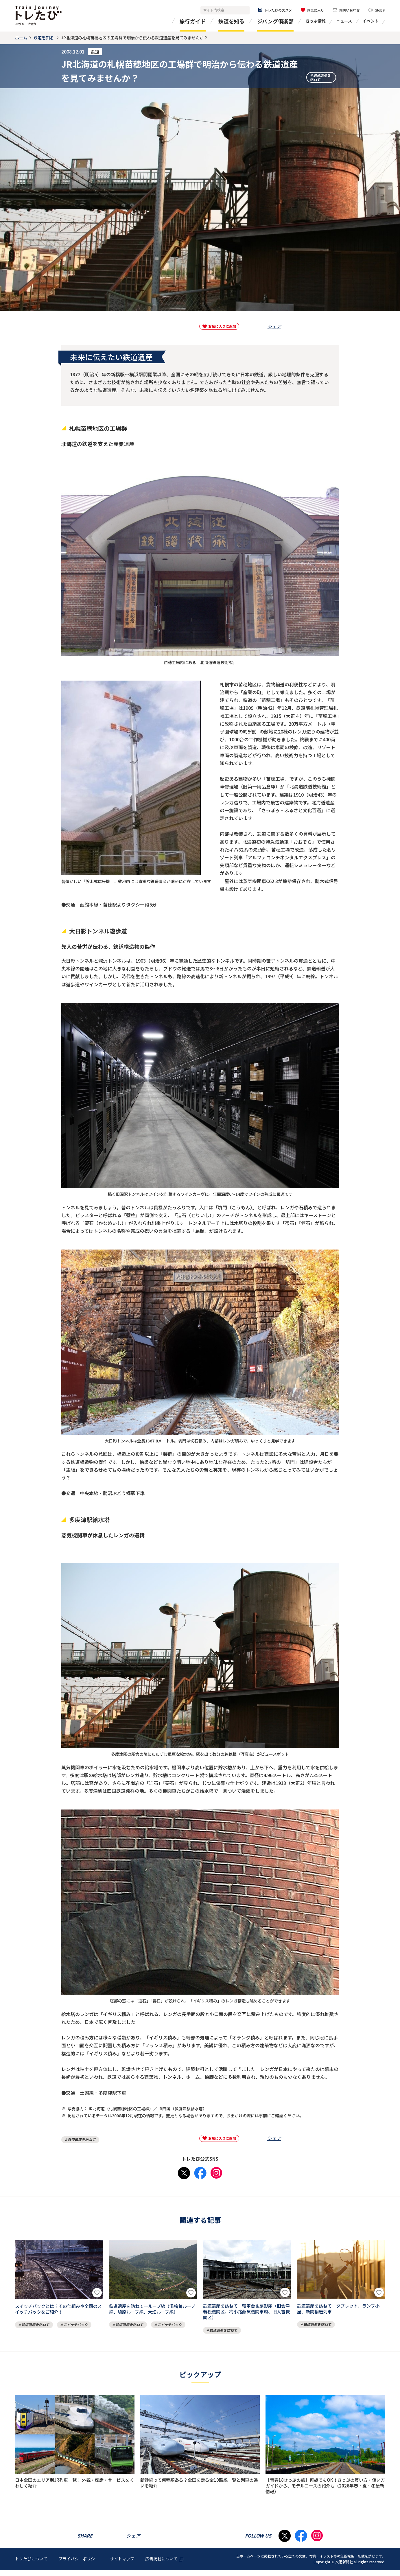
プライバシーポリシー (78, 2565)
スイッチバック (75, 2323)
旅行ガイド (193, 21)
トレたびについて (31, 2565)
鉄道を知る (231, 21)
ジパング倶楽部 (275, 21)
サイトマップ (122, 2565)
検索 (244, 10)
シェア (274, 326)
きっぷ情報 (316, 21)
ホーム (21, 37)
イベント (370, 21)
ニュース (344, 21)
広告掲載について (164, 2565)
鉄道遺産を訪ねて (320, 75)
